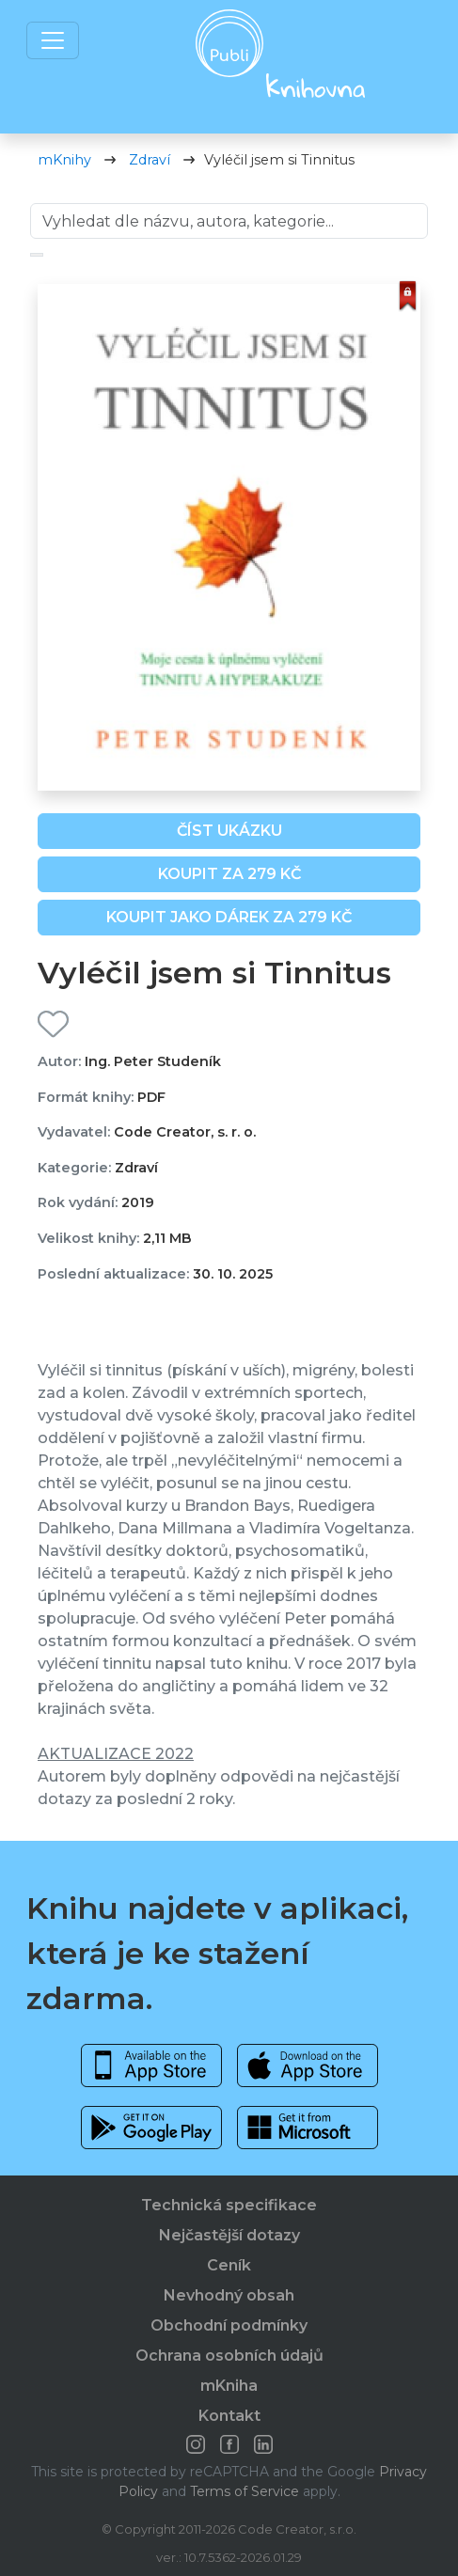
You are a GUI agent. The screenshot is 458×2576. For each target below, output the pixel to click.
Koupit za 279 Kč (229, 874)
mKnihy (64, 159)
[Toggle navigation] (52, 40)
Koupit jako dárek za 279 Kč (229, 917)
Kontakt (229, 2416)
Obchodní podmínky (229, 2325)
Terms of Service (244, 2491)
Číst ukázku (229, 831)
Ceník (229, 2265)
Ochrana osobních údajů (229, 2355)
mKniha (229, 2386)
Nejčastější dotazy (229, 2235)
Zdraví (149, 159)
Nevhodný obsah (229, 2295)
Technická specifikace (229, 2205)
